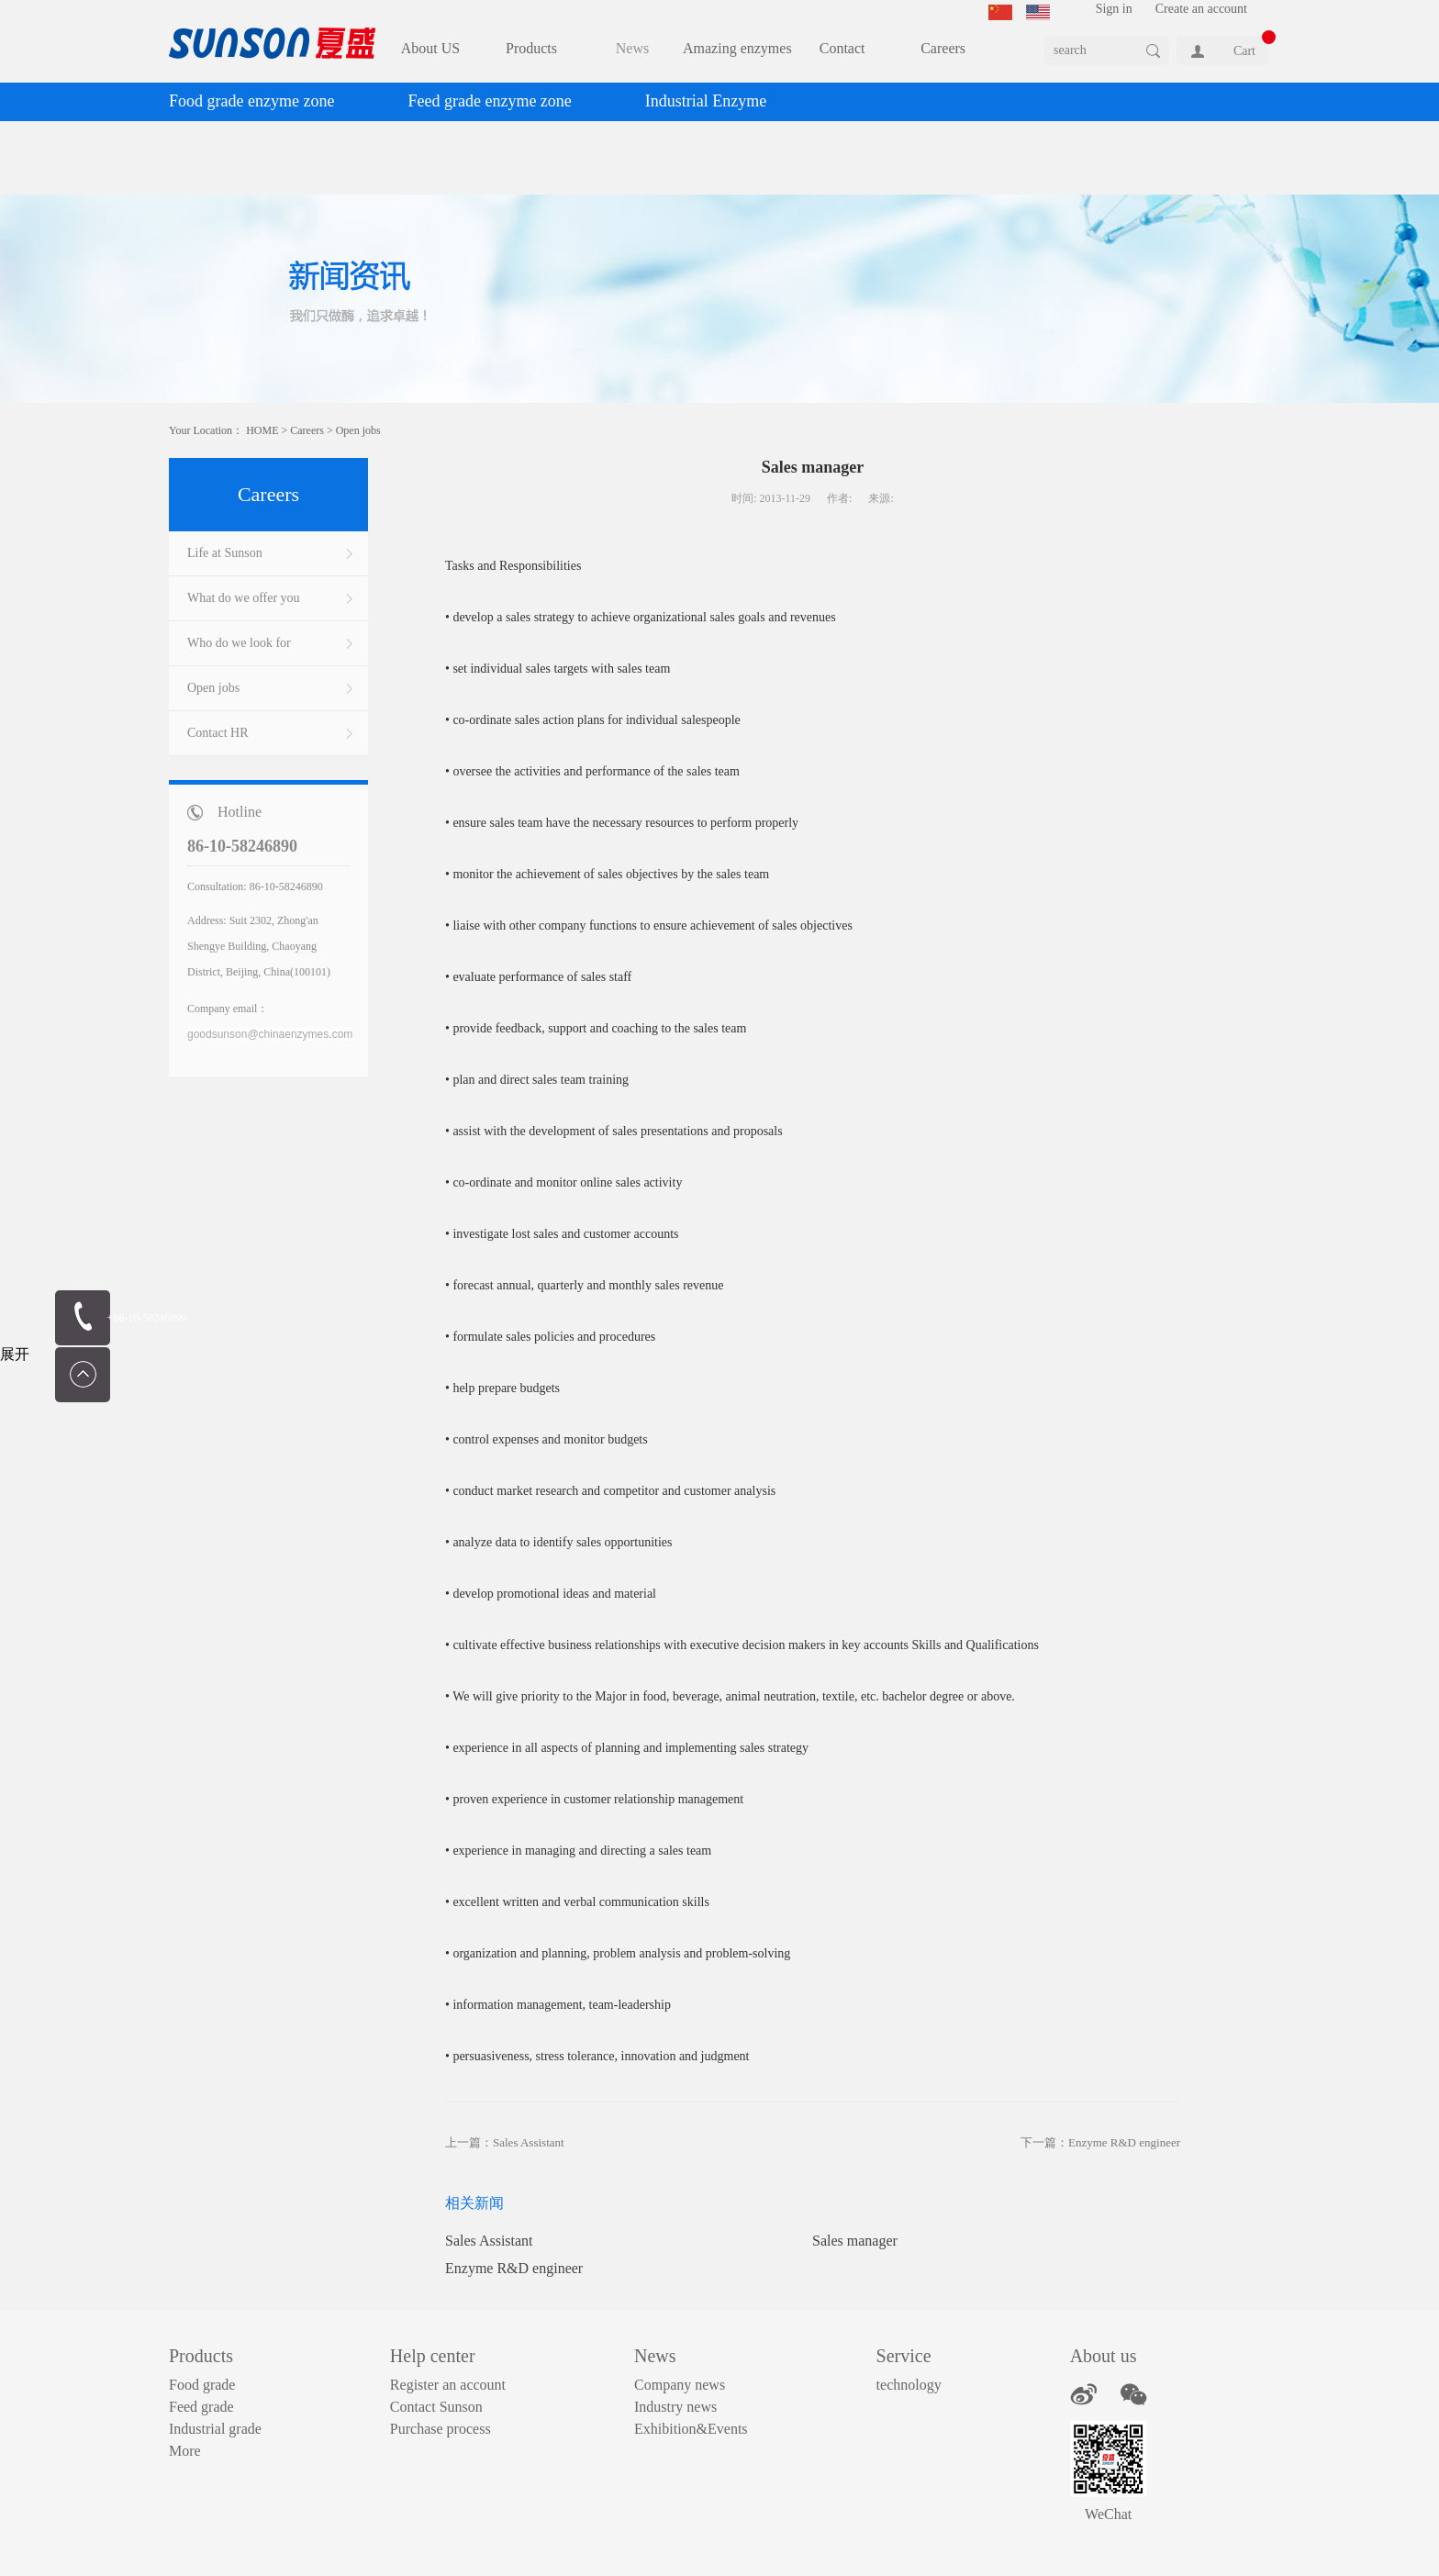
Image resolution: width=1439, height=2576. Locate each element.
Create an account (1201, 9)
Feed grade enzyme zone (489, 101)
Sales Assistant (489, 2240)
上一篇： (504, 2142)
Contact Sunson (436, 2406)
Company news (679, 2384)
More (185, 2451)
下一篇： (1100, 2142)
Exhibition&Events (691, 2429)
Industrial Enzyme (705, 101)
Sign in (1114, 9)
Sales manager (855, 2240)
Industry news (675, 2406)
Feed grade (201, 2406)
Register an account (448, 2384)
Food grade (202, 2384)
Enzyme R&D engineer (514, 2268)
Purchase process (440, 2429)
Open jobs (358, 430)
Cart (1244, 51)
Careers (307, 430)
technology (909, 2384)
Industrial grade (215, 2429)
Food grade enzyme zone (251, 101)
